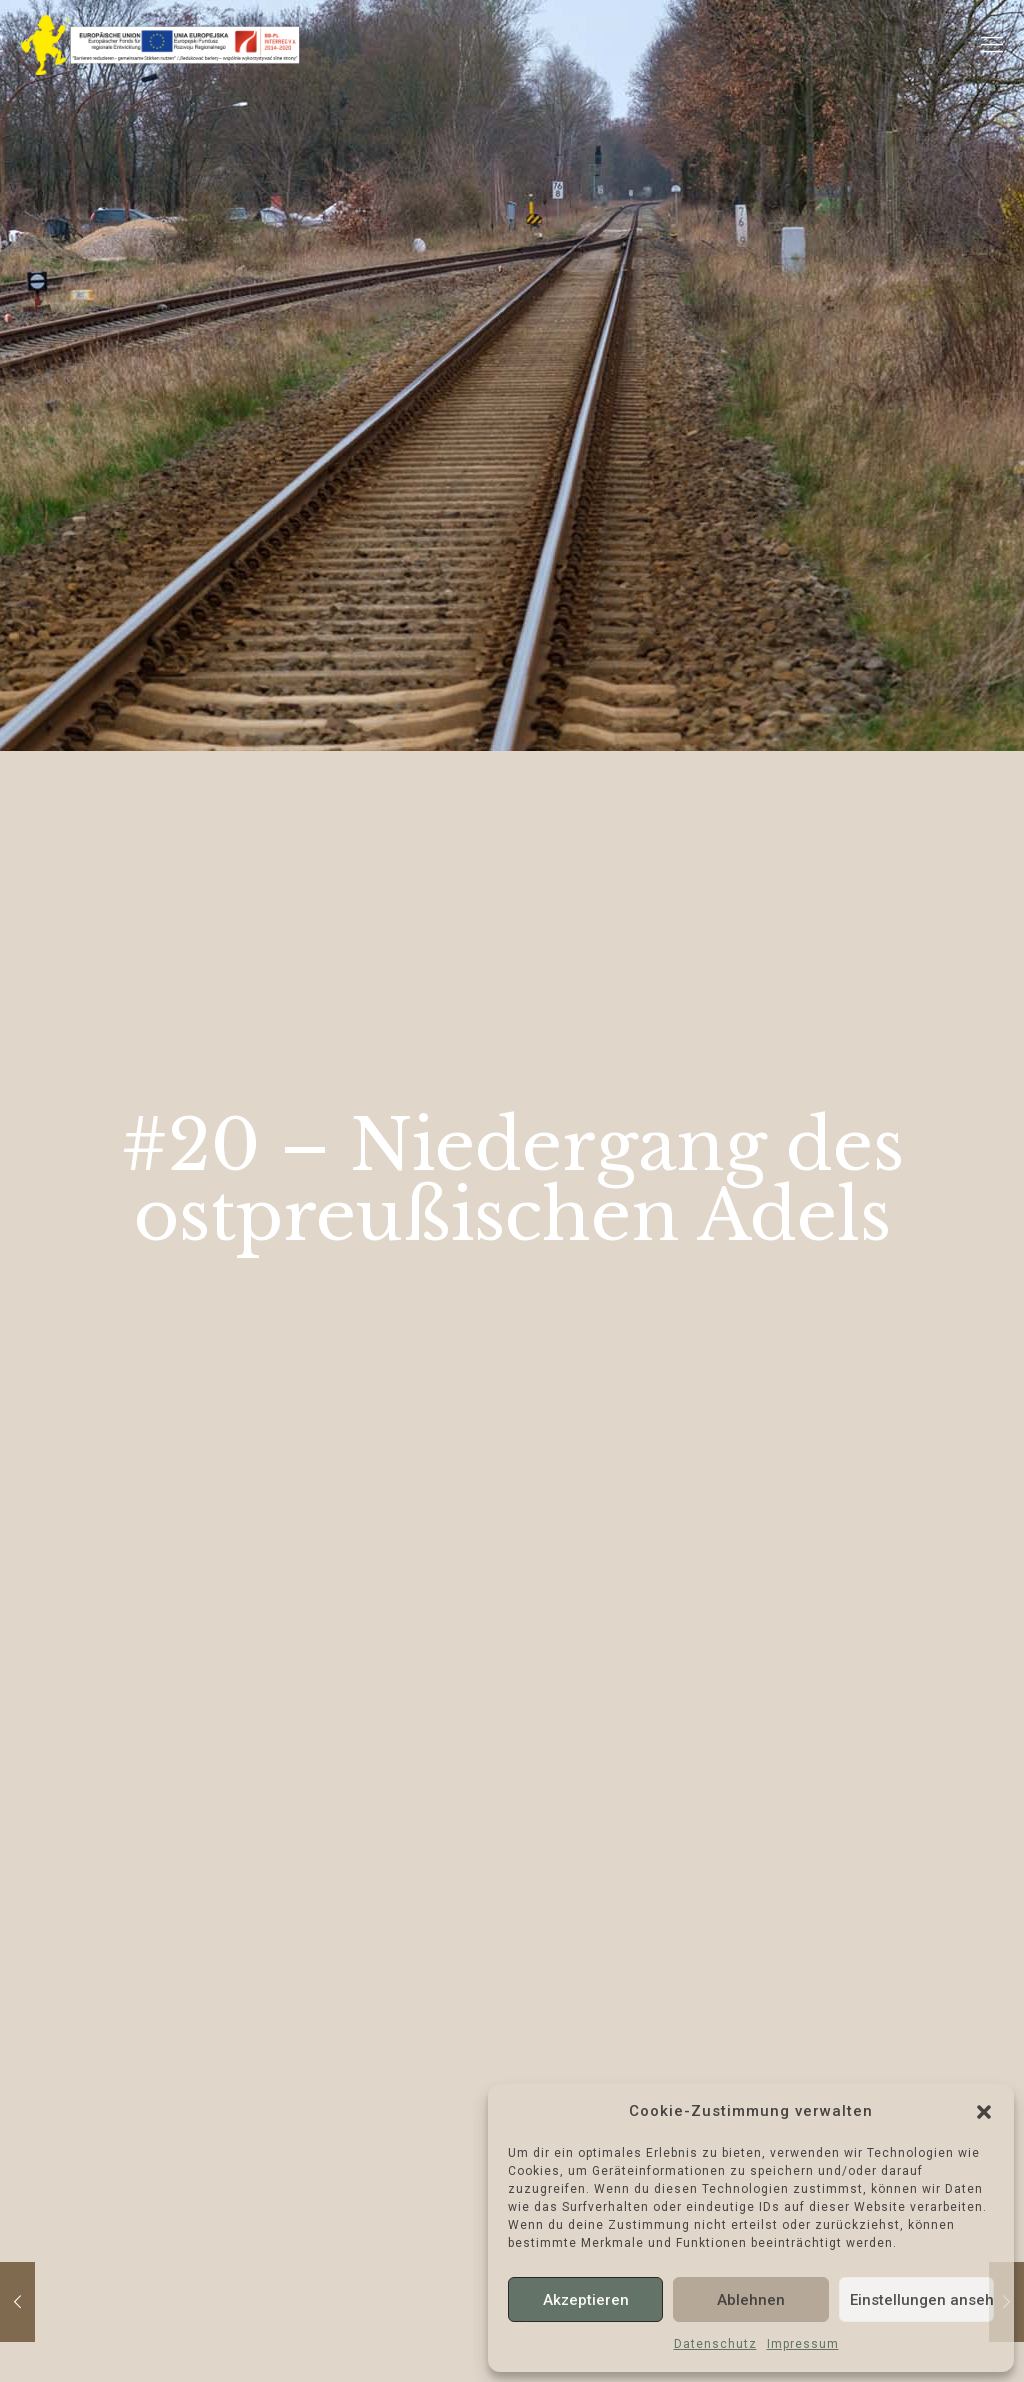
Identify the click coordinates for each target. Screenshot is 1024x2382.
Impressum (803, 2344)
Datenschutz (715, 2344)
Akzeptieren (586, 2300)
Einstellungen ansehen (922, 2300)
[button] (984, 2112)
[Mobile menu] (992, 45)
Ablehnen (751, 2300)
